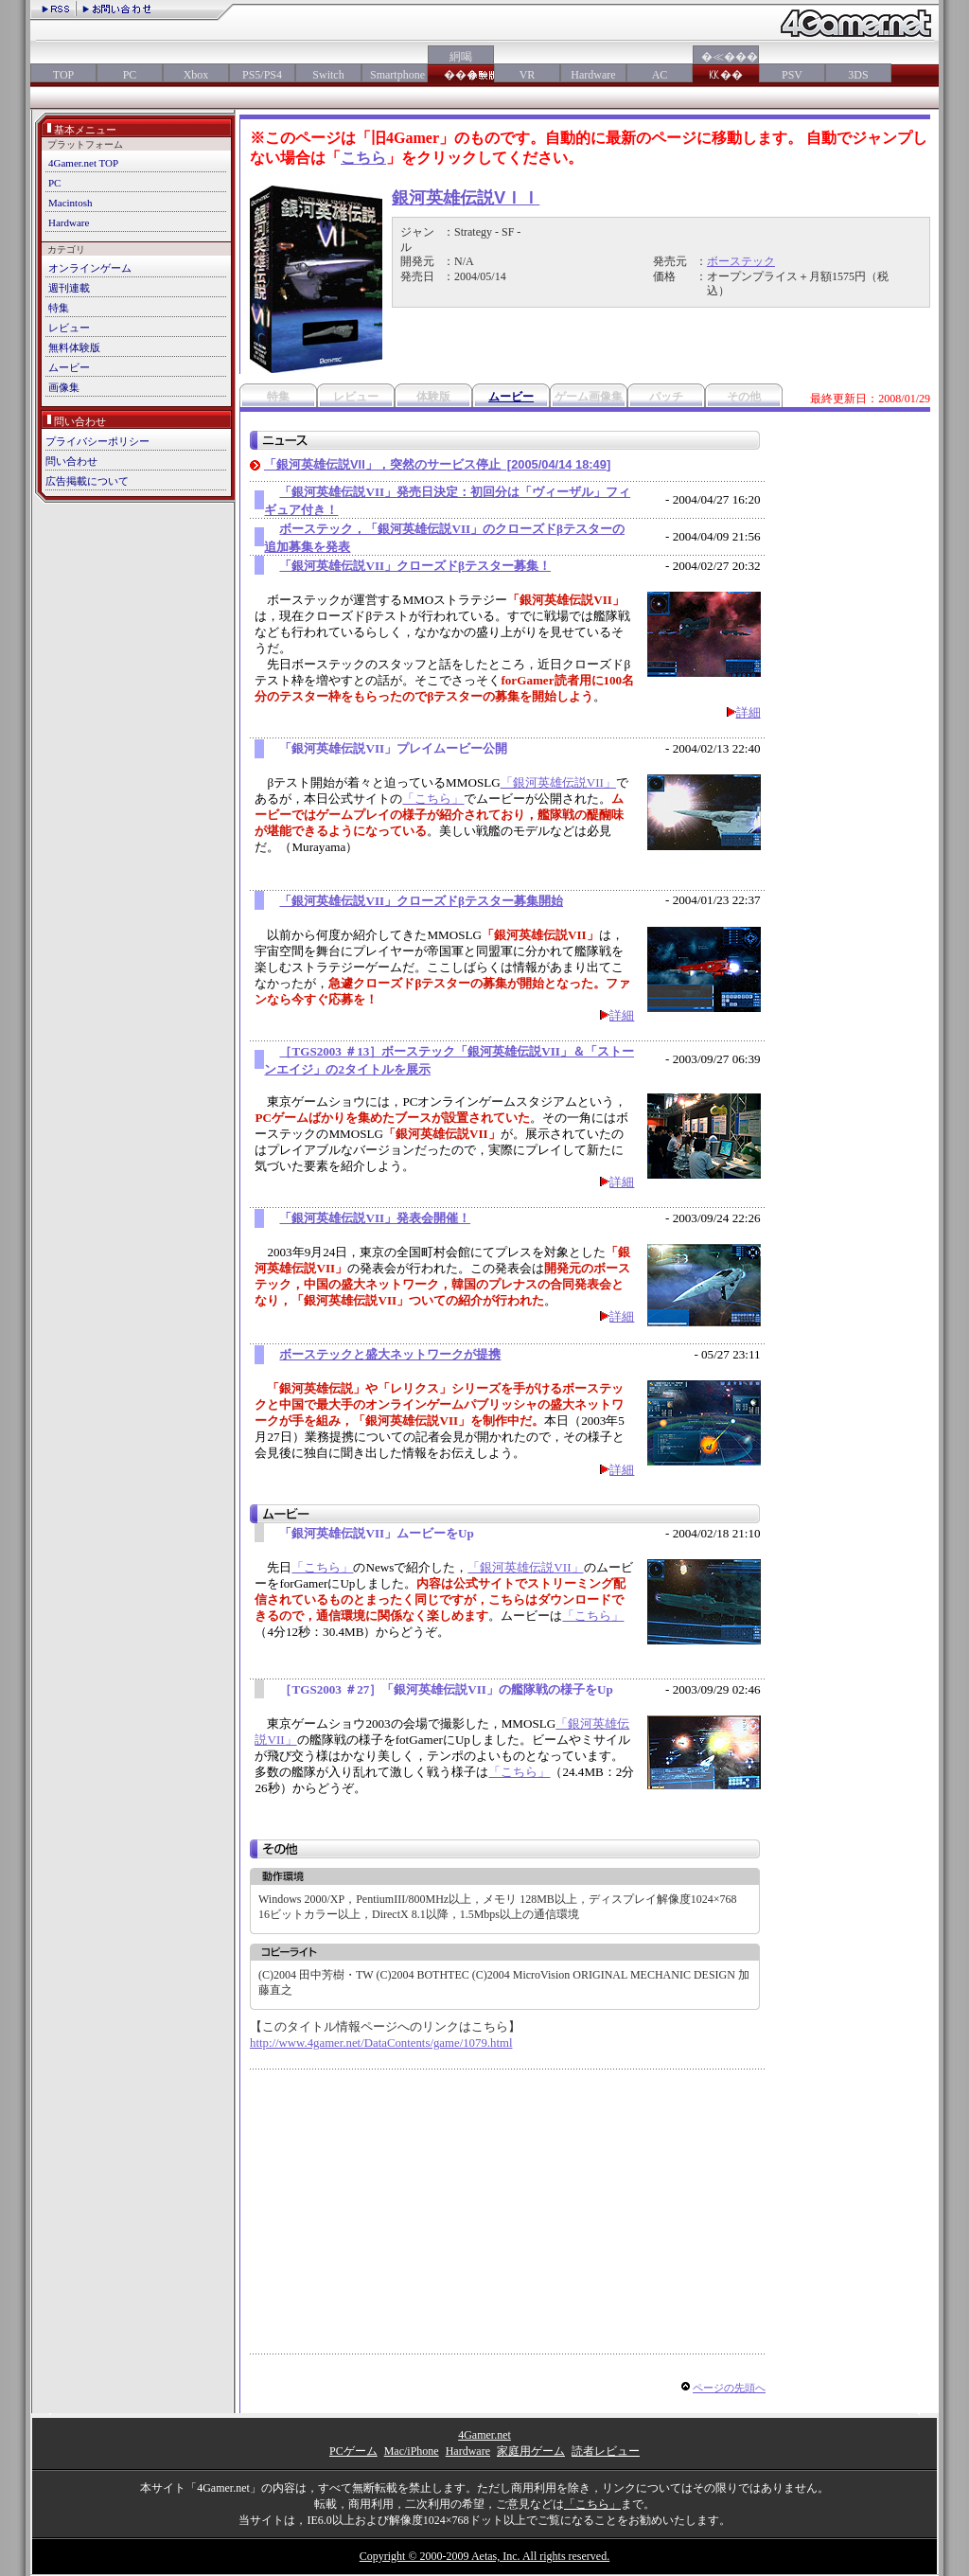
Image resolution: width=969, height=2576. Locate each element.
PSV (792, 74)
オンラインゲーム (90, 268)
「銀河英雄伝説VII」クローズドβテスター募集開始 (421, 901)
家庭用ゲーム (531, 2451)
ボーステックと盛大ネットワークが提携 (390, 1354)
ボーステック (741, 261)
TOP (63, 74)
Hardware (593, 74)
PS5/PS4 (262, 74)
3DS (858, 74)
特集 (58, 307)
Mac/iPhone (411, 2451)
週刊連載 (69, 287)
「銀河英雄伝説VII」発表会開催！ (374, 1218)
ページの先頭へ (729, 2387)
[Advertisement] (409, 2211)
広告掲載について (87, 481)
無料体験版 (74, 347)
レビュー (69, 327)
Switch (328, 74)
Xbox (196, 74)
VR (528, 74)
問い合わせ (71, 461)
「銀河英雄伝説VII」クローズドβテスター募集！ (415, 566)
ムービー (69, 367)
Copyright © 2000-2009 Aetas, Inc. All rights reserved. (484, 2556)
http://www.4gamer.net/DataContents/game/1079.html (381, 2043)
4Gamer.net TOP (83, 163)
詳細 (748, 712)
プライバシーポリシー (97, 441)
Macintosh (70, 202)
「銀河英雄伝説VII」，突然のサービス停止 (437, 464)
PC (130, 74)
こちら (363, 158)
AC (660, 74)
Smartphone (394, 74)
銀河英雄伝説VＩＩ (465, 197)
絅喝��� (461, 65)
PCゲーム (353, 2451)
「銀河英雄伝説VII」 (558, 782)
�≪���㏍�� (725, 65)
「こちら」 (433, 798)
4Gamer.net (484, 2435)
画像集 (63, 387)
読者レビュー (606, 2451)
